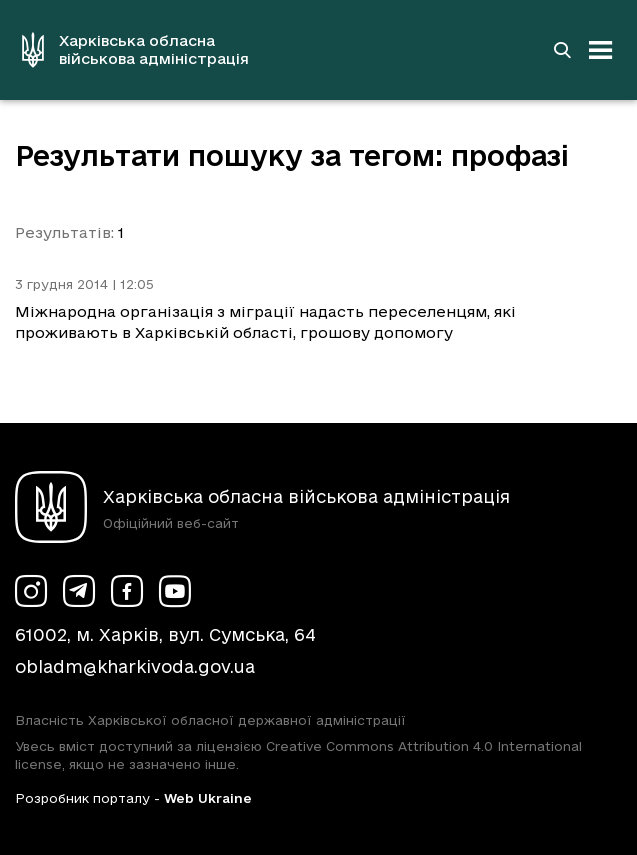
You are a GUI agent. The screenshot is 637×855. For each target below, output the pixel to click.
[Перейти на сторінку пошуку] (562, 50)
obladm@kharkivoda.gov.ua (135, 666)
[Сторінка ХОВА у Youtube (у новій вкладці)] (175, 591)
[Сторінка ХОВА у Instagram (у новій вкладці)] (31, 591)
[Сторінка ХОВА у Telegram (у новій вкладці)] (79, 591)
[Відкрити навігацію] (601, 50)
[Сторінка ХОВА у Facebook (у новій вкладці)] (127, 591)
